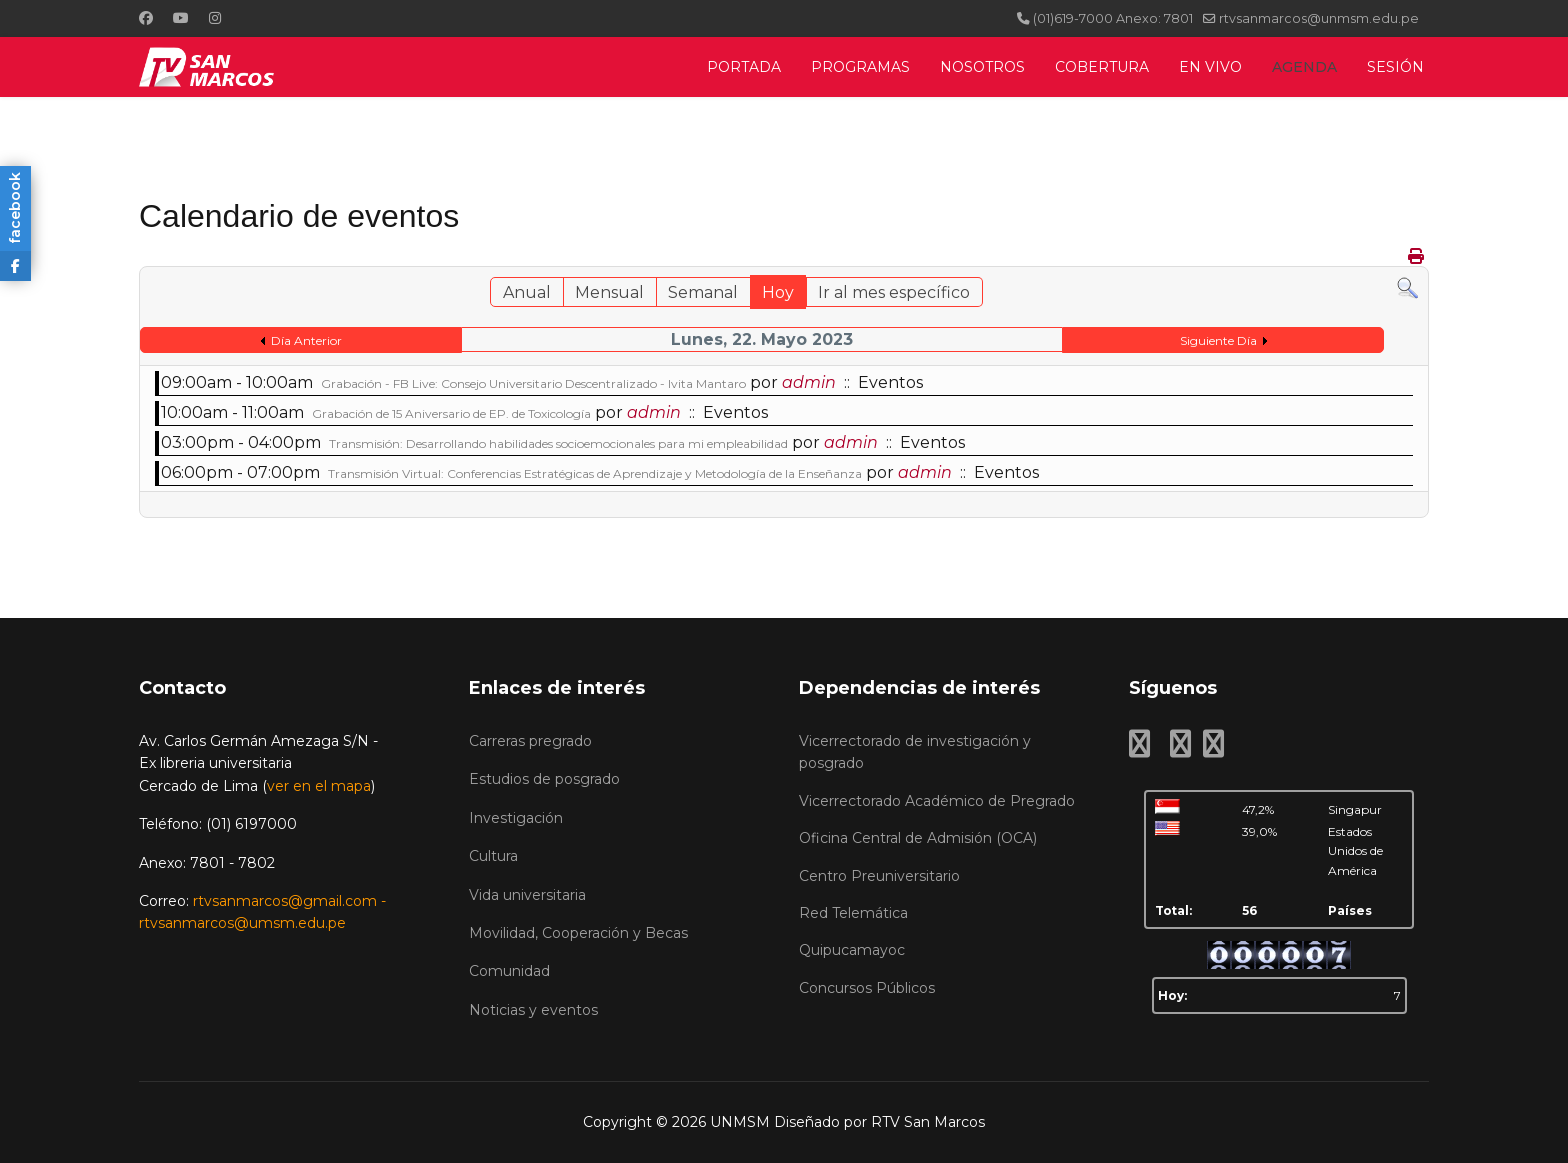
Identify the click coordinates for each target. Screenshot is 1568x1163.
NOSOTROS (982, 67)
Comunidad (509, 971)
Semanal (703, 292)
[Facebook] (146, 18)
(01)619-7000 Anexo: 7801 (1113, 18)
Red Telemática (853, 913)
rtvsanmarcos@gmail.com (285, 901)
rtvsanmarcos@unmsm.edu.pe (1319, 18)
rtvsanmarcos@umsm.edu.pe (242, 923)
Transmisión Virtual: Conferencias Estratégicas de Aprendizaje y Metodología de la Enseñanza (595, 473)
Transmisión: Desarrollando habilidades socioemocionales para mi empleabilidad (558, 443)
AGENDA (1304, 67)
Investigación (516, 818)
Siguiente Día (1218, 340)
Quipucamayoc (852, 950)
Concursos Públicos (867, 988)
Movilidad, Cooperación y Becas (578, 933)
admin (809, 382)
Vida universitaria (527, 895)
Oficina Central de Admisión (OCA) (918, 838)
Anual (527, 292)
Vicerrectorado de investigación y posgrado (915, 752)
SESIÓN (1395, 67)
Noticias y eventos (533, 1010)
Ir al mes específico (894, 292)
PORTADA (744, 67)
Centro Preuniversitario (879, 876)
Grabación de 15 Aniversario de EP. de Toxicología (451, 413)
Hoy (778, 292)
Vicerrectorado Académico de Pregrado (937, 801)
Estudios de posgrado (544, 779)
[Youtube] (181, 18)
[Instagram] (215, 18)
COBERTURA (1102, 67)
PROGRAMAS (860, 67)
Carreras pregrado (530, 741)
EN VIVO (1210, 67)
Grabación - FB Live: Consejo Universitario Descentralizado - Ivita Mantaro (533, 383)
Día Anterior (306, 340)
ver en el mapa (319, 786)
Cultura (493, 856)
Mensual (609, 292)
